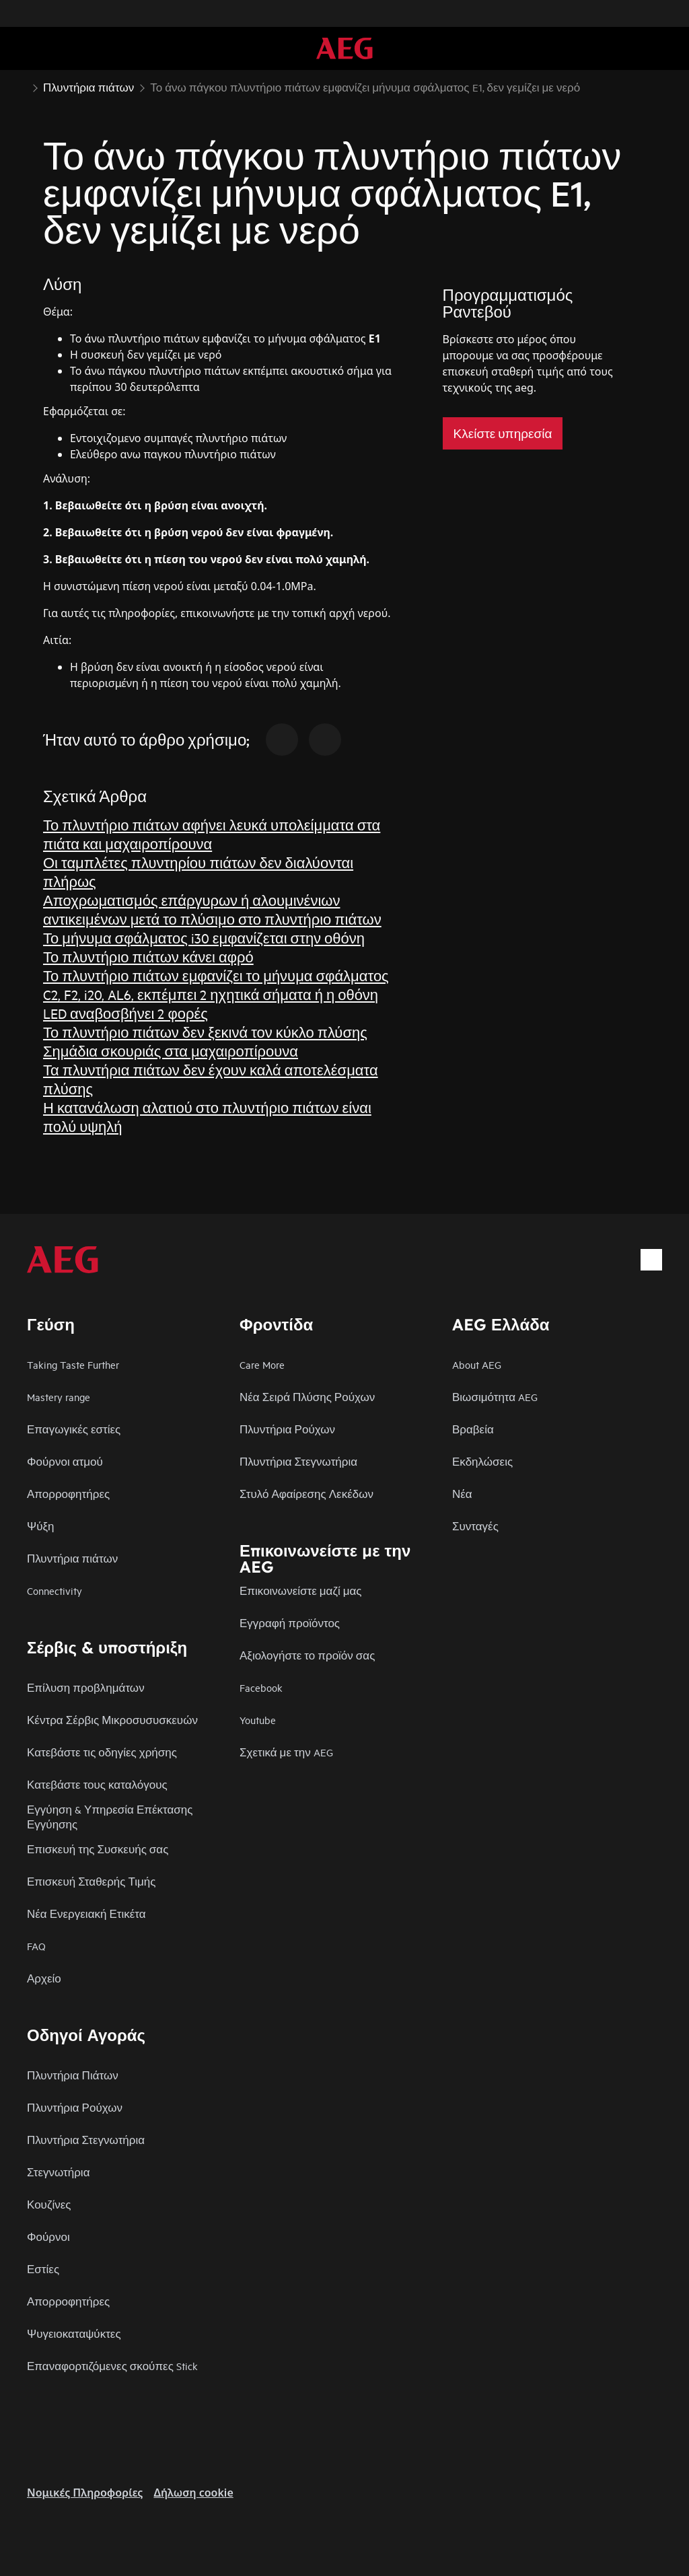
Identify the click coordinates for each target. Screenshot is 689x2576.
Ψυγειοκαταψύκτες (74, 2333)
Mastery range (58, 1396)
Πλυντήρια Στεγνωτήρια (298, 1461)
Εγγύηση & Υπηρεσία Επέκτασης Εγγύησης (110, 1816)
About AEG (476, 1364)
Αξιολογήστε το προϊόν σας (307, 1655)
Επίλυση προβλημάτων (86, 1687)
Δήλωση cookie (193, 2492)
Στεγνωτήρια (58, 2172)
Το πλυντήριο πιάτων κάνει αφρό (148, 956)
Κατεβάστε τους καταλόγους (97, 1784)
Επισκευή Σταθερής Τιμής (91, 1881)
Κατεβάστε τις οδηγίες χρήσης (102, 1752)
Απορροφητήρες (68, 1493)
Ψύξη (41, 1525)
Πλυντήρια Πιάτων (72, 2075)
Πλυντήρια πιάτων (72, 1558)
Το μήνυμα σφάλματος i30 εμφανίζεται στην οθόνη (204, 937)
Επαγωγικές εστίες (73, 1429)
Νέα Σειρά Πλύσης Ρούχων (307, 1396)
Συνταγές (475, 1525)
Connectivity (54, 1590)
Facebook (261, 1687)
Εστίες (43, 2268)
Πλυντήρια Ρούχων (287, 1429)
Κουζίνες (49, 2204)
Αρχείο (44, 1978)
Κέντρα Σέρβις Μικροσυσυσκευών (112, 1719)
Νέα (462, 1493)
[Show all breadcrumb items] (21, 86)
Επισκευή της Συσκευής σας (97, 1848)
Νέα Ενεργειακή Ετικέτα (86, 1913)
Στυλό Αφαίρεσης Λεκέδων (306, 1493)
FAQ (36, 1945)
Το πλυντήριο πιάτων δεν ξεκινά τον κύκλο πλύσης (205, 1032)
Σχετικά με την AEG (286, 1752)
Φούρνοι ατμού (65, 1461)
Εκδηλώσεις (482, 1461)
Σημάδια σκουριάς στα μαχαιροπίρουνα (170, 1050)
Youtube (258, 1719)
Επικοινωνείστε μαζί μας (301, 1590)
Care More (262, 1364)
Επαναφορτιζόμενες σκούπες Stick (112, 2365)
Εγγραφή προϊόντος (290, 1622)
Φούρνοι (48, 2236)
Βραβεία (473, 1429)
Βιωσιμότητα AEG (495, 1396)
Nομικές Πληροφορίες (85, 2492)
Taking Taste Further (73, 1364)
